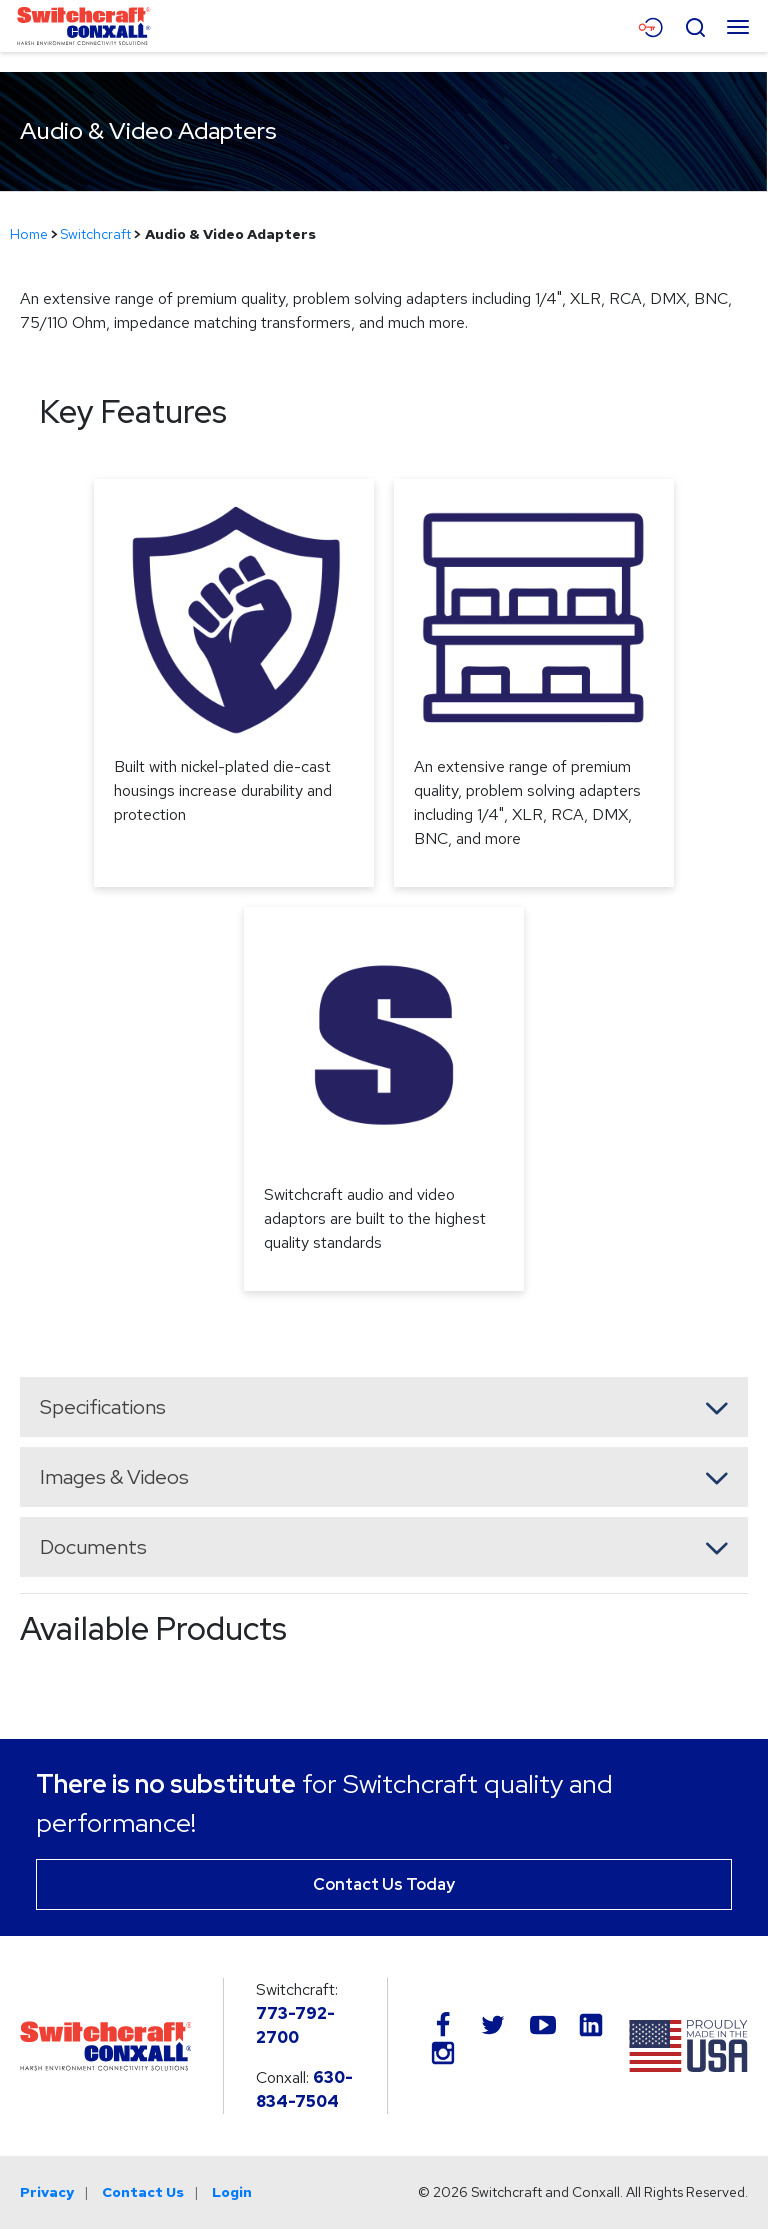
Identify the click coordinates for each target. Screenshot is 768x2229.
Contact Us (143, 2192)
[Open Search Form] (695, 25)
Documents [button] (93, 1547)
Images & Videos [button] (114, 1477)
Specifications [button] (103, 1407)
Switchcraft (95, 234)
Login (232, 2192)
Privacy (47, 2192)
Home (29, 234)
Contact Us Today (384, 1884)
